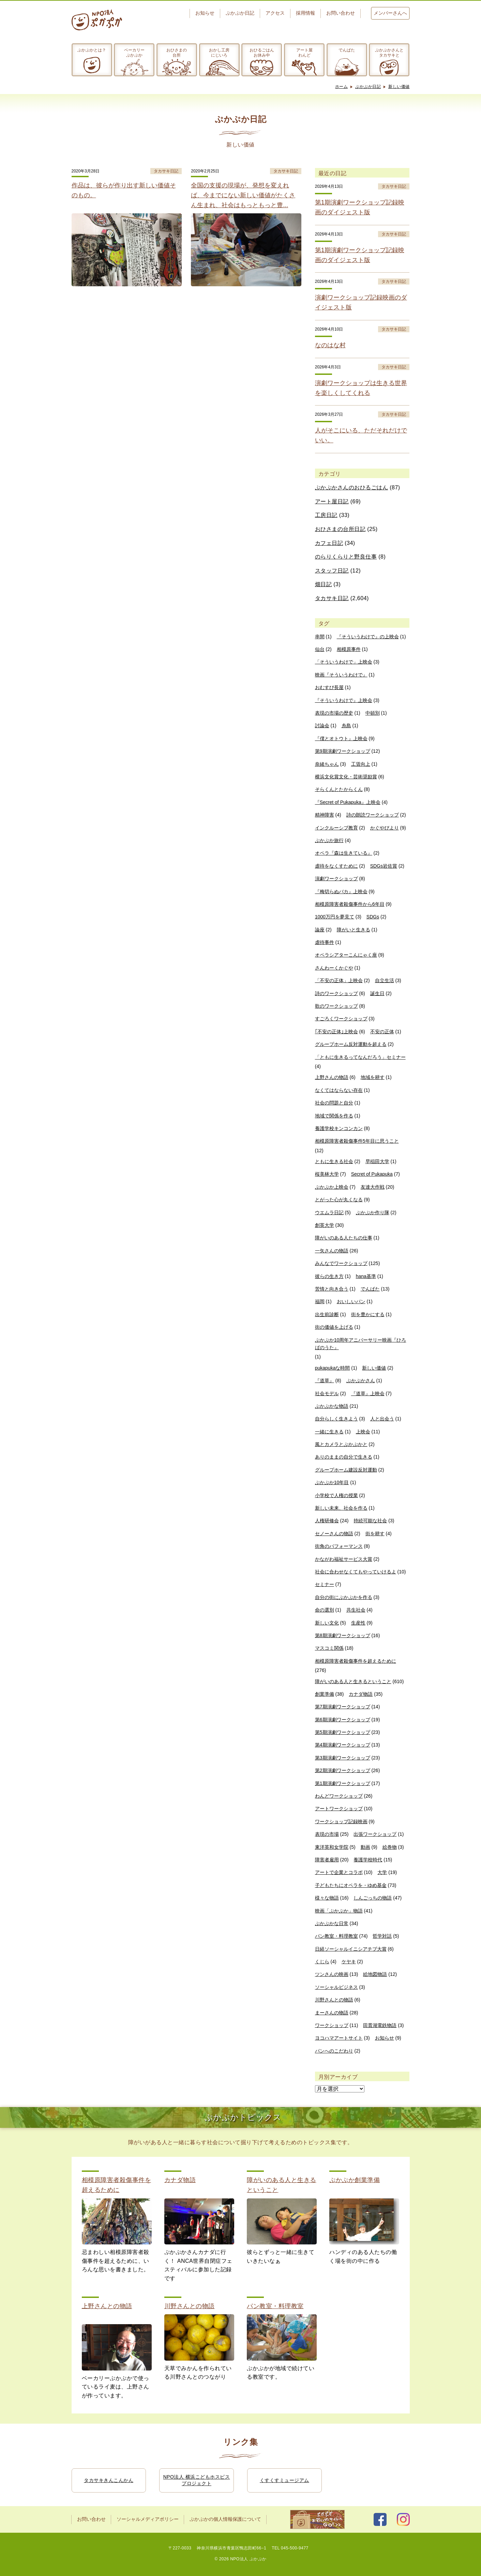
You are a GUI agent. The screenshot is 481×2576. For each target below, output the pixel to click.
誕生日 (377, 993)
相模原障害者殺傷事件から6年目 (350, 904)
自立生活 (384, 980)
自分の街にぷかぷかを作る (343, 1597)
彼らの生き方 (329, 1276)
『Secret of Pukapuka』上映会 (347, 802)
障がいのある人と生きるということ (353, 1681)
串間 (320, 636)
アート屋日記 (332, 501)
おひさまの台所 (176, 52)
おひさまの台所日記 (340, 529)
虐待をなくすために (336, 866)
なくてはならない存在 (339, 1090)
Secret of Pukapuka (372, 1174)
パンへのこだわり (334, 2051)
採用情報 (305, 13)
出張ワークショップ (375, 1834)
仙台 (320, 649)
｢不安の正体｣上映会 (336, 1031)
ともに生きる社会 (334, 1161)
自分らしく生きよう (336, 1418)
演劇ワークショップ (336, 878)
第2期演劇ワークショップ (342, 1770)
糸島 (346, 725)
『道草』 (324, 1380)
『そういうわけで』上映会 (343, 700)
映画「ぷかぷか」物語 (339, 1911)
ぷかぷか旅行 (329, 840)
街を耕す (375, 1533)
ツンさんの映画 (331, 1974)
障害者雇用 (327, 1859)
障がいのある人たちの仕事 (343, 1237)
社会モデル (327, 1393)
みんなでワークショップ (341, 1263)
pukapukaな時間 (332, 1368)
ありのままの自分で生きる (343, 1457)
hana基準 (366, 1276)
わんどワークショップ (339, 1796)
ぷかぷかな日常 (331, 1923)
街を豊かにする (368, 1314)
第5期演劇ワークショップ (342, 1732)
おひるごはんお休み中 (262, 52)
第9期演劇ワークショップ (342, 751)
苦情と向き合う (331, 1289)
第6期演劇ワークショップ (342, 1719)
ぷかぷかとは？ (91, 50)
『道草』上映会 (368, 1393)
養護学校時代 (368, 1859)
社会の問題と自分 (334, 1103)
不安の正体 (382, 1031)
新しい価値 (399, 86)
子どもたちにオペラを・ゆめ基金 (351, 1885)
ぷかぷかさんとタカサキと (389, 52)
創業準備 (324, 1694)
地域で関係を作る (334, 1115)
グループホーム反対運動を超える (351, 1044)
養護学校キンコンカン (339, 1128)
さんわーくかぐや (334, 968)
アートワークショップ (339, 1808)
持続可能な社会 (370, 1520)
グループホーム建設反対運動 (346, 1470)
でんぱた (347, 50)
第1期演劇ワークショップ (342, 1783)
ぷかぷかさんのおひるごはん (351, 487)
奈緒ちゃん (327, 764)
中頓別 (372, 713)
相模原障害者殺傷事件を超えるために (355, 1661)
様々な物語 (327, 1898)
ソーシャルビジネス (336, 1987)
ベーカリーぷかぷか (134, 52)
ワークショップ (331, 2025)
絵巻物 (389, 1847)
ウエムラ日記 (329, 1212)
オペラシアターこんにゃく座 (346, 955)
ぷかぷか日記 (240, 13)
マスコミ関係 (329, 1648)
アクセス (275, 13)
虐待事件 (324, 942)
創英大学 (324, 1225)
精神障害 (324, 815)
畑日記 (323, 584)
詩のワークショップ (336, 993)
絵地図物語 (375, 1974)
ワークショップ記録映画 (341, 1821)
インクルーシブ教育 (336, 827)
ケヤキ (349, 1961)
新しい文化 (327, 1623)
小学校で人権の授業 (336, 1495)
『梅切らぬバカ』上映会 (341, 891)
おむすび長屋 (329, 687)
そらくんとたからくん (339, 789)
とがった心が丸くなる (339, 1199)
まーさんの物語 (331, 2012)
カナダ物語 (361, 1694)
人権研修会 (327, 1520)
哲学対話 (382, 1936)
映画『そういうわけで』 (341, 674)
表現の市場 (327, 1834)
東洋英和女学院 (331, 1847)
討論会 (322, 725)
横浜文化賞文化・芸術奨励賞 (346, 776)
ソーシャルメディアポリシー (148, 2519)
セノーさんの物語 (334, 1533)
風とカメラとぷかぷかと (341, 1444)
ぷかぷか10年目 (332, 1482)
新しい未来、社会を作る (341, 1508)
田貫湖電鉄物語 (379, 2025)
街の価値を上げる (334, 1327)
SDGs (372, 916)
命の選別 (324, 1610)
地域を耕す (373, 1077)
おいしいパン (351, 1301)
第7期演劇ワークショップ (342, 1706)
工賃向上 (360, 764)
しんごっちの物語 (373, 1898)
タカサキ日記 (332, 598)
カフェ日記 (329, 543)
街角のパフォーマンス (339, 1546)
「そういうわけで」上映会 (343, 662)
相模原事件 (349, 649)
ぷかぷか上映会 (331, 1187)
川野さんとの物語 (334, 1999)
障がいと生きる (353, 929)
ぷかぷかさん (360, 1380)
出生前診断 (327, 1314)
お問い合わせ (340, 13)
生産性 (358, 1623)
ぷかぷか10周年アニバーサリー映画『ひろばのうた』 (360, 1343)
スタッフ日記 (332, 571)
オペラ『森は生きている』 (343, 853)
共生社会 (355, 1610)
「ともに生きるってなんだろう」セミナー (360, 1057)
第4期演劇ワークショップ (342, 1745)
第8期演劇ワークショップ (342, 1635)
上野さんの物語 (331, 1077)
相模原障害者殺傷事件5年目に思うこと (357, 1141)
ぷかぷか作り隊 (372, 1212)
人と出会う (382, 1418)
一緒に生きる (329, 1431)
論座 (320, 929)
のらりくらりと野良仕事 (346, 557)
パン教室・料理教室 (336, 1936)
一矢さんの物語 (331, 1250)
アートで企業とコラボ (339, 1872)
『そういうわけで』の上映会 (368, 636)
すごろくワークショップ (341, 1018)
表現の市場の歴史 (334, 713)
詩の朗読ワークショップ (372, 815)
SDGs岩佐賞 (383, 866)
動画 (365, 1847)
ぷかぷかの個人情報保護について (225, 2519)
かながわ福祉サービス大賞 (343, 1559)
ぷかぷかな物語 (331, 1406)
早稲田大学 (377, 1161)
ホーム (341, 86)
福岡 (320, 1301)
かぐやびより (384, 827)
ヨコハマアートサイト (339, 2038)
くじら (322, 1961)
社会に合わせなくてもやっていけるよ (355, 1571)
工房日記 (326, 515)
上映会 (363, 1431)
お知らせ (204, 13)
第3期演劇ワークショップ (342, 1757)
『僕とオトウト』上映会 (341, 738)
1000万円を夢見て (334, 916)
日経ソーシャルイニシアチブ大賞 (351, 1949)
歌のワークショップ (336, 1006)
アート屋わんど (304, 52)
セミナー (324, 1584)
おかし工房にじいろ (219, 52)
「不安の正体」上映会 (339, 980)
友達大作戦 (373, 1187)
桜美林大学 (327, 1174)
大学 (382, 1872)
